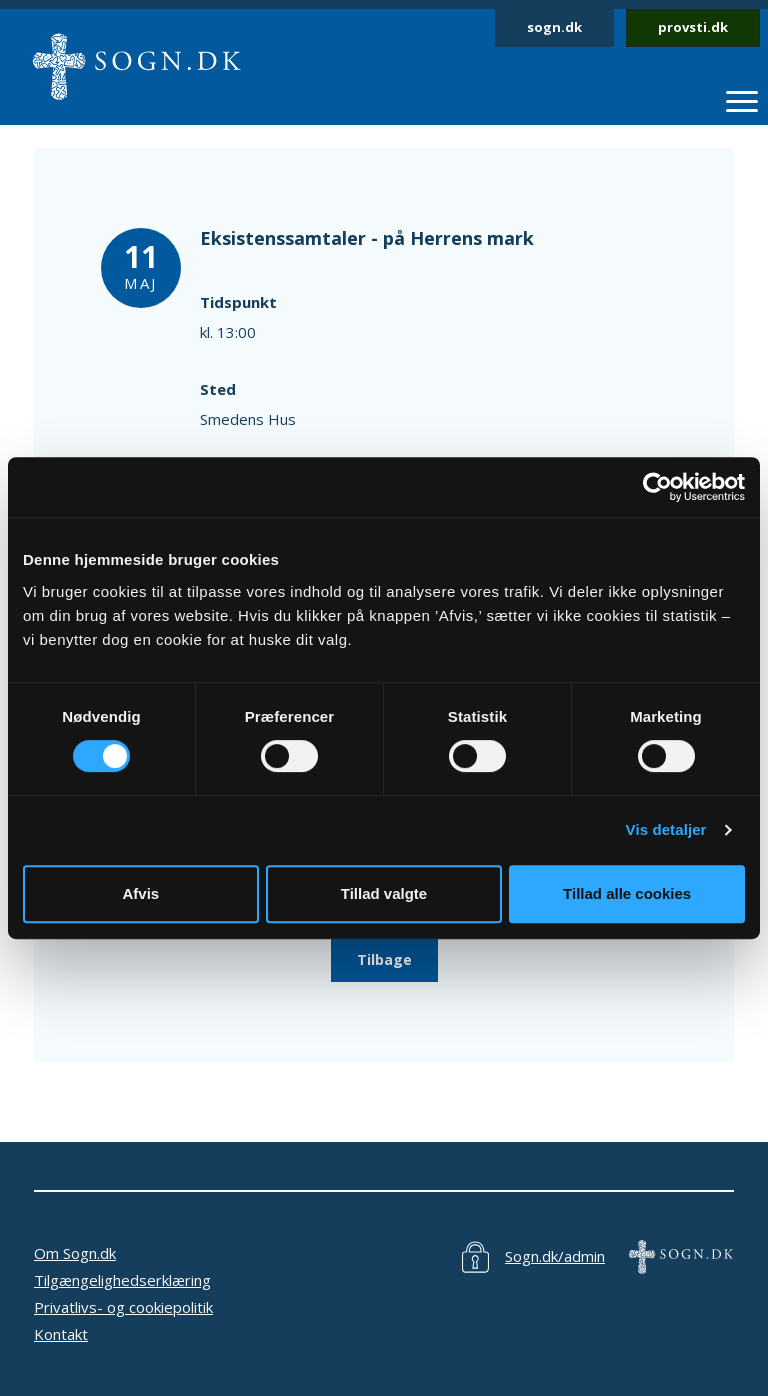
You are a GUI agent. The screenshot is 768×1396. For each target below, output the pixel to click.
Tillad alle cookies (627, 893)
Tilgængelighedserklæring (122, 1280)
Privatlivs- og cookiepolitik (123, 1307)
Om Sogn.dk (75, 1253)
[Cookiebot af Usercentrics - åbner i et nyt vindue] (657, 487)
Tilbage (384, 959)
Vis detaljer (666, 829)
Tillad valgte (384, 893)
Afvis (140, 893)
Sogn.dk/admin (555, 1256)
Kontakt (61, 1334)
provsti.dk (693, 27)
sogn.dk (554, 27)
